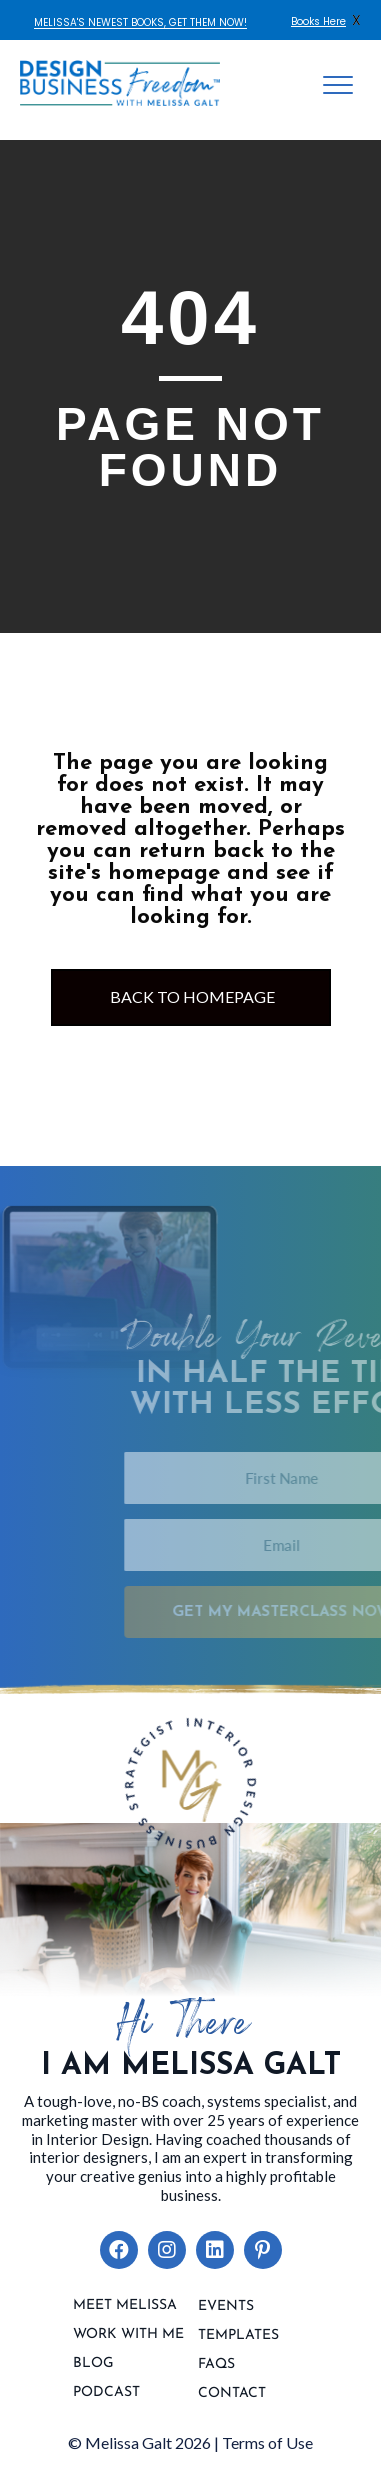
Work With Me (128, 2335)
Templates (238, 2336)
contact (232, 2394)
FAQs (216, 2365)
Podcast (106, 2393)
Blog (93, 2364)
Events (226, 2307)
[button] (119, 2250)
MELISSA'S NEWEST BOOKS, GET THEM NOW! (140, 22)
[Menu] (338, 86)
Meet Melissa (125, 2306)
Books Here (318, 22)
